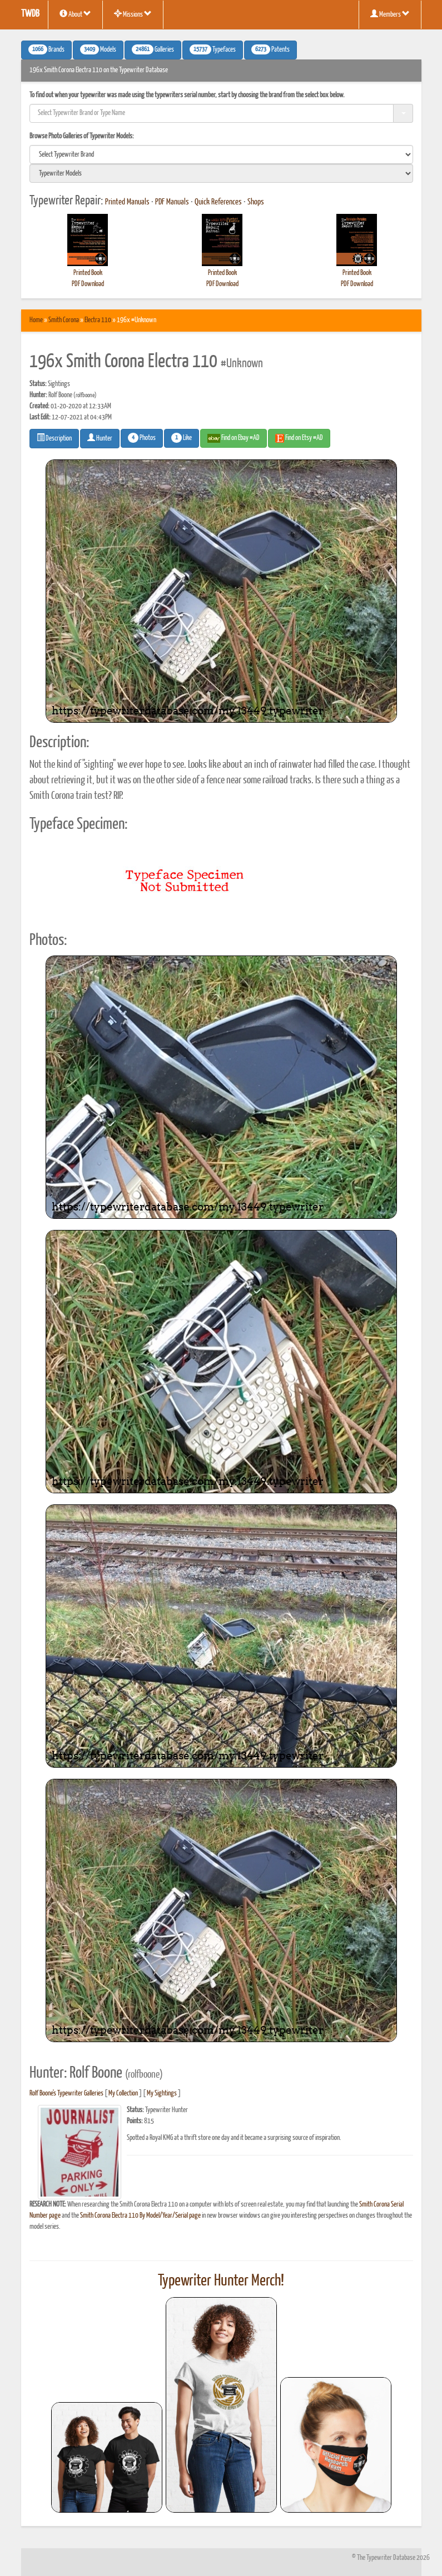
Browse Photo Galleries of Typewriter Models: (81, 136)
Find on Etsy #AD (299, 438)
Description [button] (54, 437)
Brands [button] (46, 49)
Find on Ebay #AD (233, 438)
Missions (133, 13)
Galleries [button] (153, 49)
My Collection (123, 2093)
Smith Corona (63, 320)
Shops (255, 202)
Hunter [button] (99, 437)
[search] (221, 154)
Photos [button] (142, 438)
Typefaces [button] (213, 49)
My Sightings (162, 2093)
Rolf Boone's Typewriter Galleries (66, 2093)
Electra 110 (98, 320)
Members (390, 13)
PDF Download (88, 284)
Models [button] (98, 49)
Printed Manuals (127, 202)
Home (36, 320)
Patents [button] (270, 49)
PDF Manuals (172, 202)
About (75, 13)
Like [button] (181, 438)
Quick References (218, 202)
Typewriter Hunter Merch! (221, 2281)
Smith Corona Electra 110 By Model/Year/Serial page (140, 2215)
